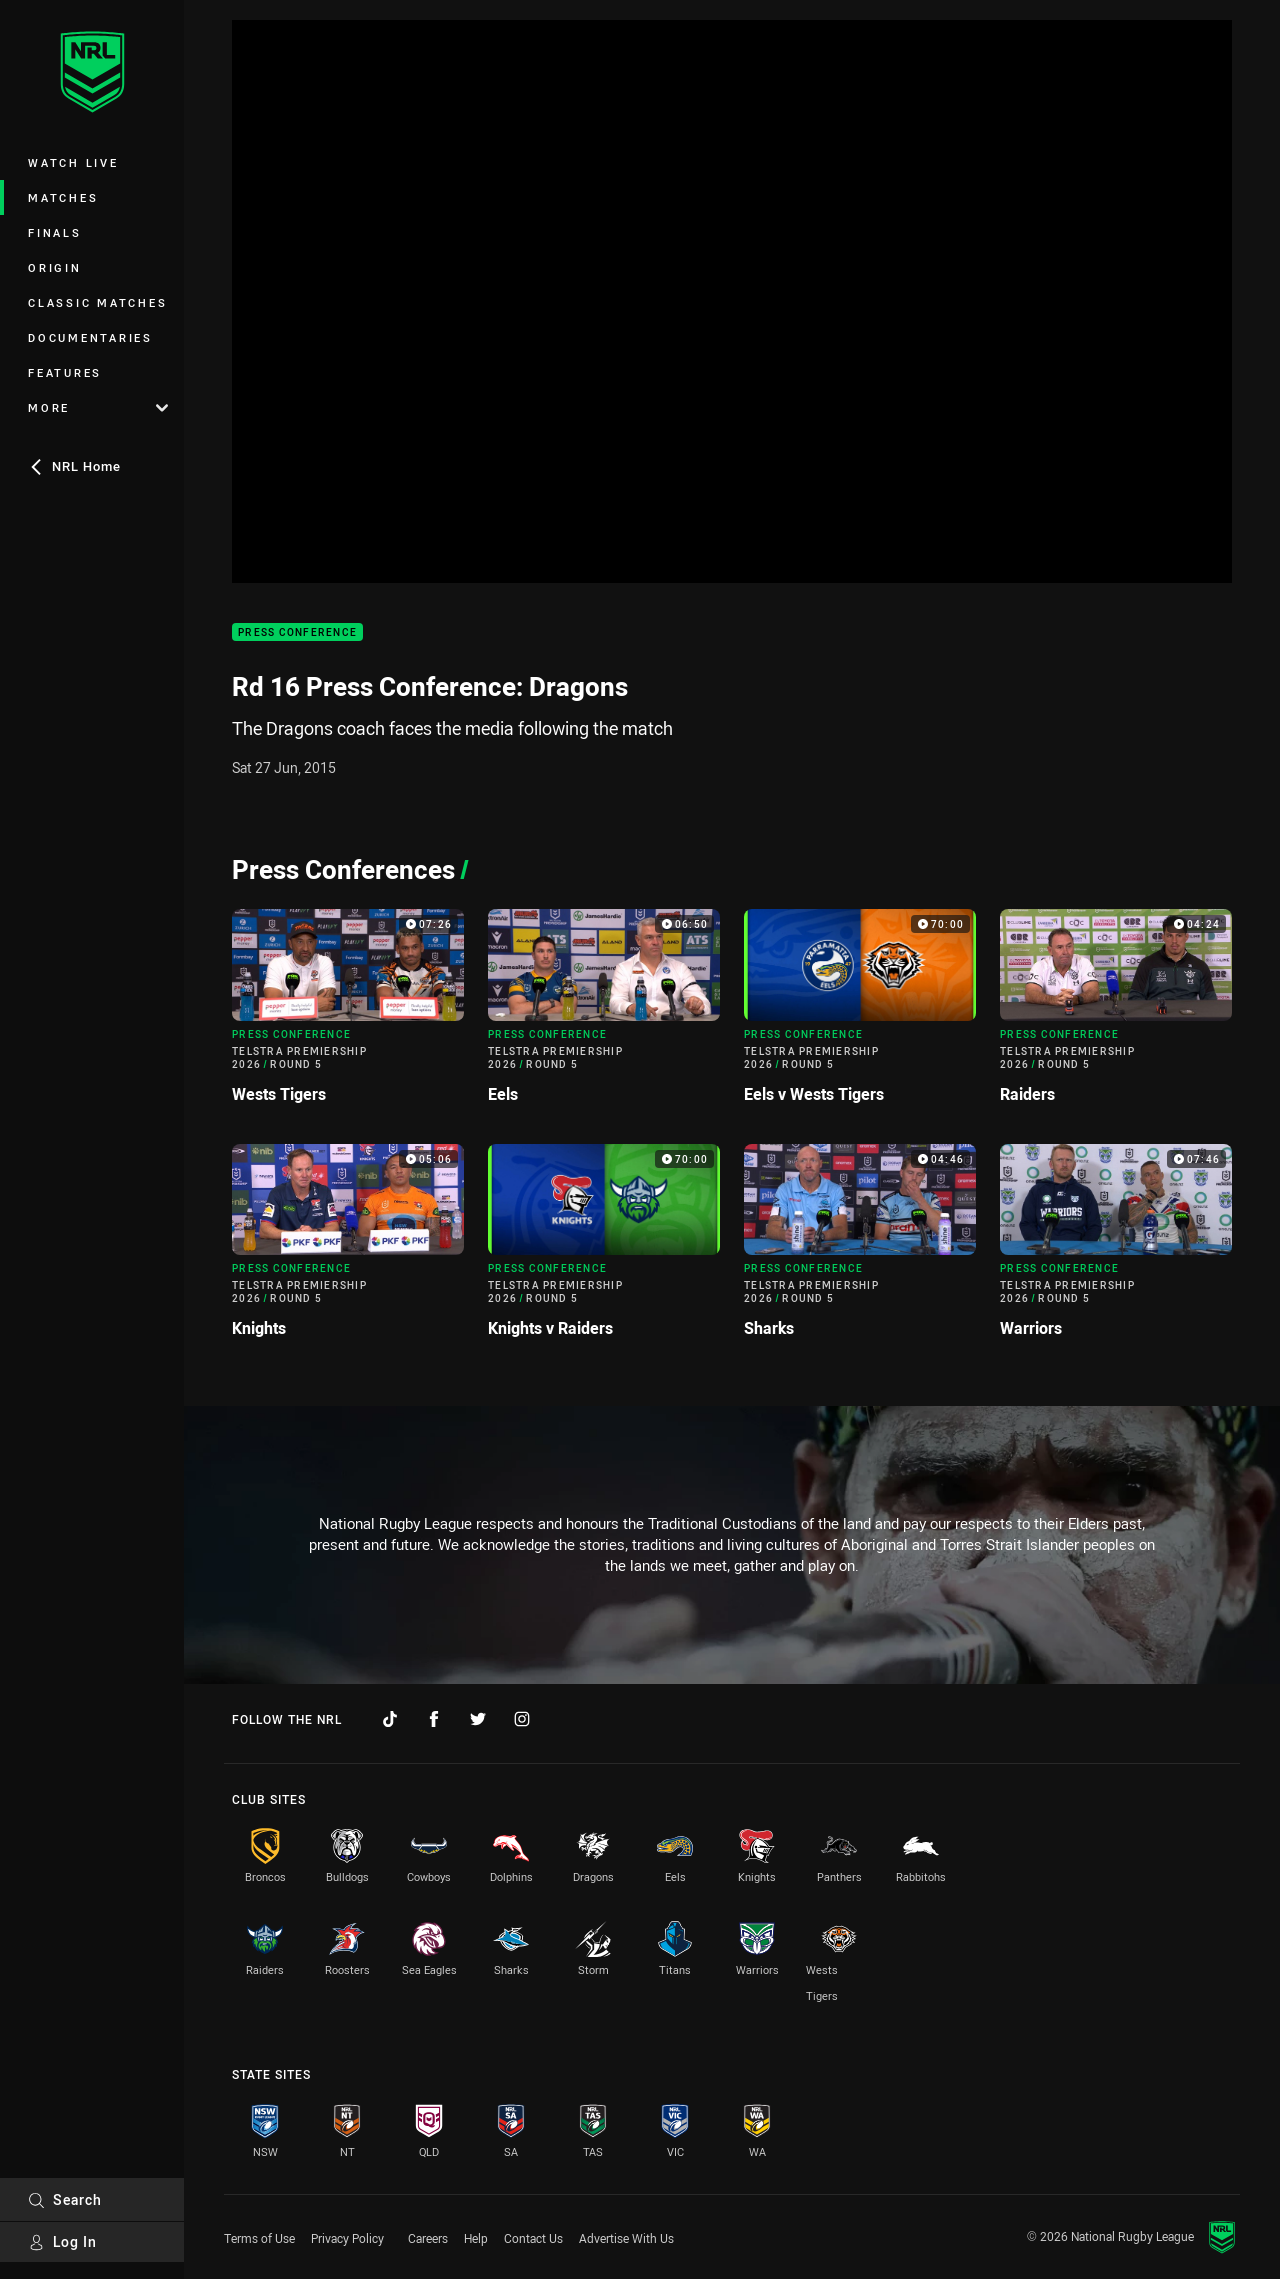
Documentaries (90, 337)
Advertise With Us (626, 2238)
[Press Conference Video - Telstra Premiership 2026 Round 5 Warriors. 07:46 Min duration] (1116, 1249)
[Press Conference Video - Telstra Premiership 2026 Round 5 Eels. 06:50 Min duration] (604, 1014)
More (98, 407)
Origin (55, 267)
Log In (62, 2241)
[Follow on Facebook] (434, 1719)
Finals (55, 232)
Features (65, 372)
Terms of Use (259, 2238)
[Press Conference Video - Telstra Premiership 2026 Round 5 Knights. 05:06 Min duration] (348, 1249)
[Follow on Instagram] (522, 1719)
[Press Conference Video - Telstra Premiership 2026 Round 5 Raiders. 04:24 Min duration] (1116, 1014)
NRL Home (74, 466)
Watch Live (73, 162)
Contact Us (533, 2238)
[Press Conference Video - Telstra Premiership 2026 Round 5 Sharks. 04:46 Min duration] (860, 1249)
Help (476, 2238)
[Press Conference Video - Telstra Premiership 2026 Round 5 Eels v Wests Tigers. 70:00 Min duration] (860, 1014)
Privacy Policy (347, 2238)
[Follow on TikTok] (390, 1719)
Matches (63, 197)
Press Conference (297, 632)
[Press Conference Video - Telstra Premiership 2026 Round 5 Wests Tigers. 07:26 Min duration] (348, 1014)
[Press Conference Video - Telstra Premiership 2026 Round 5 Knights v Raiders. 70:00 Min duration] (604, 1249)
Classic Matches (97, 302)
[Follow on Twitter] (478, 1719)
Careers (428, 2238)
